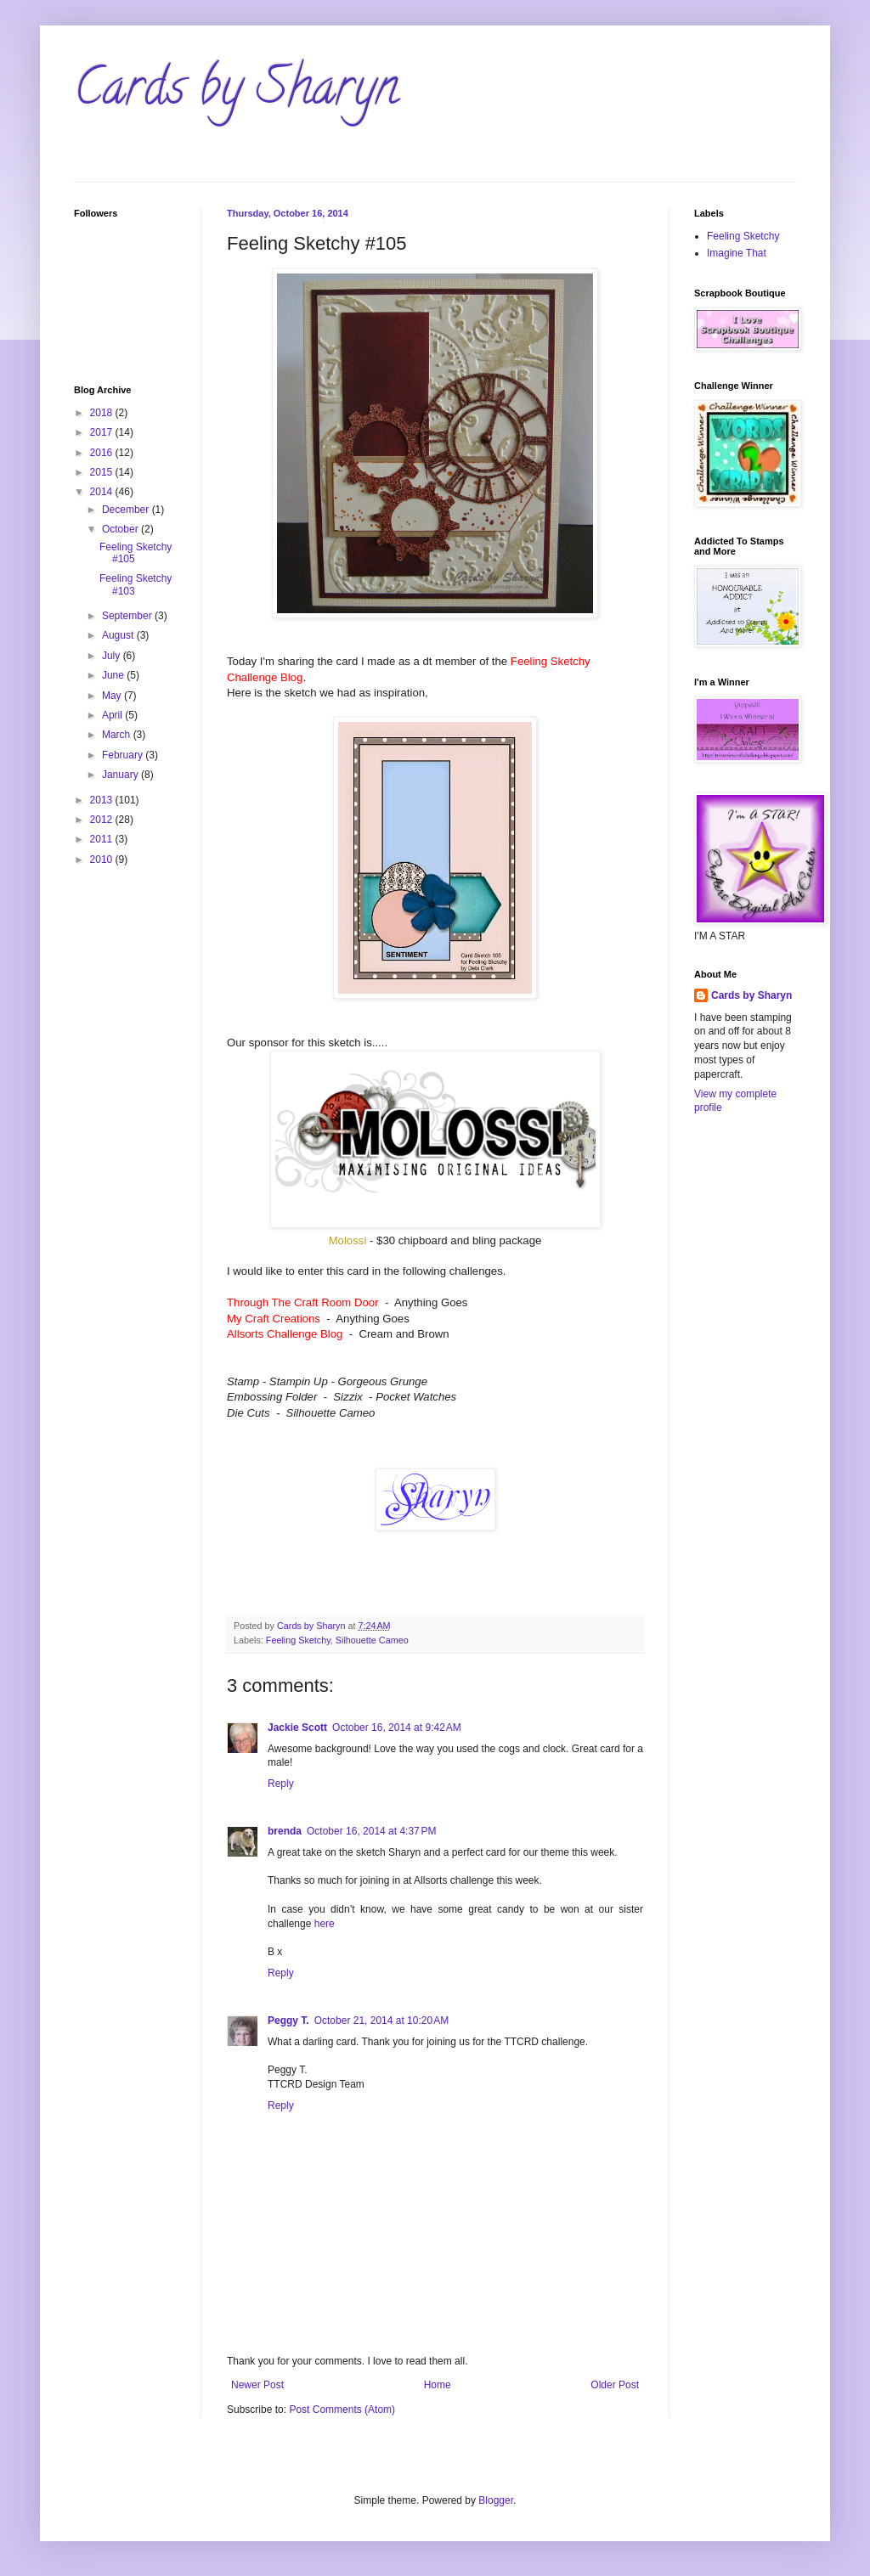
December (127, 510)
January (121, 775)
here (324, 1924)
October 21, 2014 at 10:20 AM (381, 2020)
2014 (103, 492)
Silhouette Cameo (372, 1640)
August (119, 635)
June (114, 675)
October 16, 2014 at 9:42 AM (396, 1727)
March (117, 735)
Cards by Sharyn (236, 92)
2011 (103, 839)
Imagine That (736, 253)
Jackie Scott (297, 1727)
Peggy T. (288, 2020)
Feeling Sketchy (298, 1640)
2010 (103, 859)
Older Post (614, 2385)
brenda (285, 1831)
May (113, 696)
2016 (103, 453)
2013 (103, 800)
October (121, 529)
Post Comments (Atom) (342, 2409)
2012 (103, 820)
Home (437, 2385)
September (128, 616)
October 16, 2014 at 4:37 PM (371, 1831)
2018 (103, 413)
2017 (103, 432)
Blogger (495, 2500)
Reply (281, 1784)
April (113, 715)
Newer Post (257, 2385)
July (112, 656)
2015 (103, 472)
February (123, 755)
